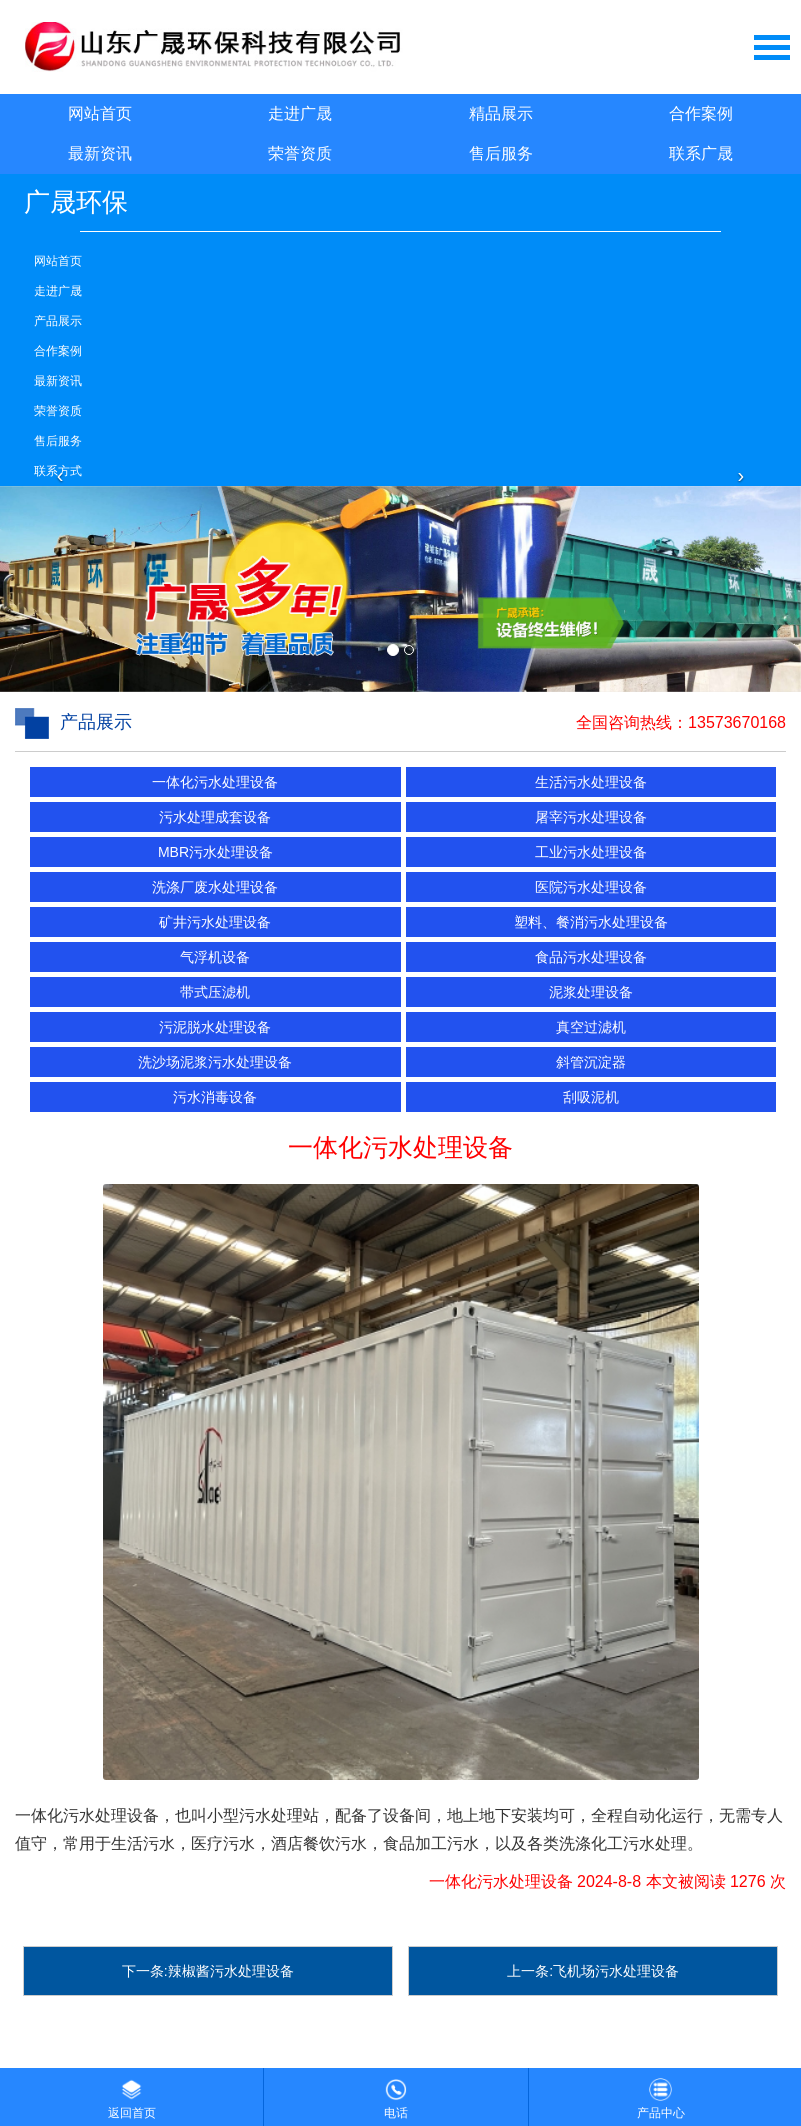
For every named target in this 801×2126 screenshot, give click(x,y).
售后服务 (501, 153)
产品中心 (661, 2094)
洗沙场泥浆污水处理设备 (215, 1062)
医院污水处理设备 (591, 887)
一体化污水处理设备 (215, 782)
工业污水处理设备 (591, 852)
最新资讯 (100, 153)
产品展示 (58, 321)
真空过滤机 (591, 1027)
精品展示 (501, 113)
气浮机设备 (215, 957)
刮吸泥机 (591, 1097)
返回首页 (132, 2094)
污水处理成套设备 (215, 817)
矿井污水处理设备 (215, 922)
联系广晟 (701, 153)
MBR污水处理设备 (215, 852)
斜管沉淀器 (591, 1062)
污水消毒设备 (215, 1097)
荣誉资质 (300, 153)
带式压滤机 (215, 992)
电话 (396, 2094)
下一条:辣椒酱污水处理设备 (208, 1971)
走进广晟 (300, 113)
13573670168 (737, 722)
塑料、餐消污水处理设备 (591, 922)
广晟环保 (76, 202)
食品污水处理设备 (591, 957)
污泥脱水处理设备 (215, 1027)
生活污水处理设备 (591, 782)
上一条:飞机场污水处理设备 (593, 1971)
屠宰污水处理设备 (591, 817)
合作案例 (701, 113)
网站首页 (100, 113)
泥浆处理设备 (591, 992)
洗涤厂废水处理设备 (215, 887)
